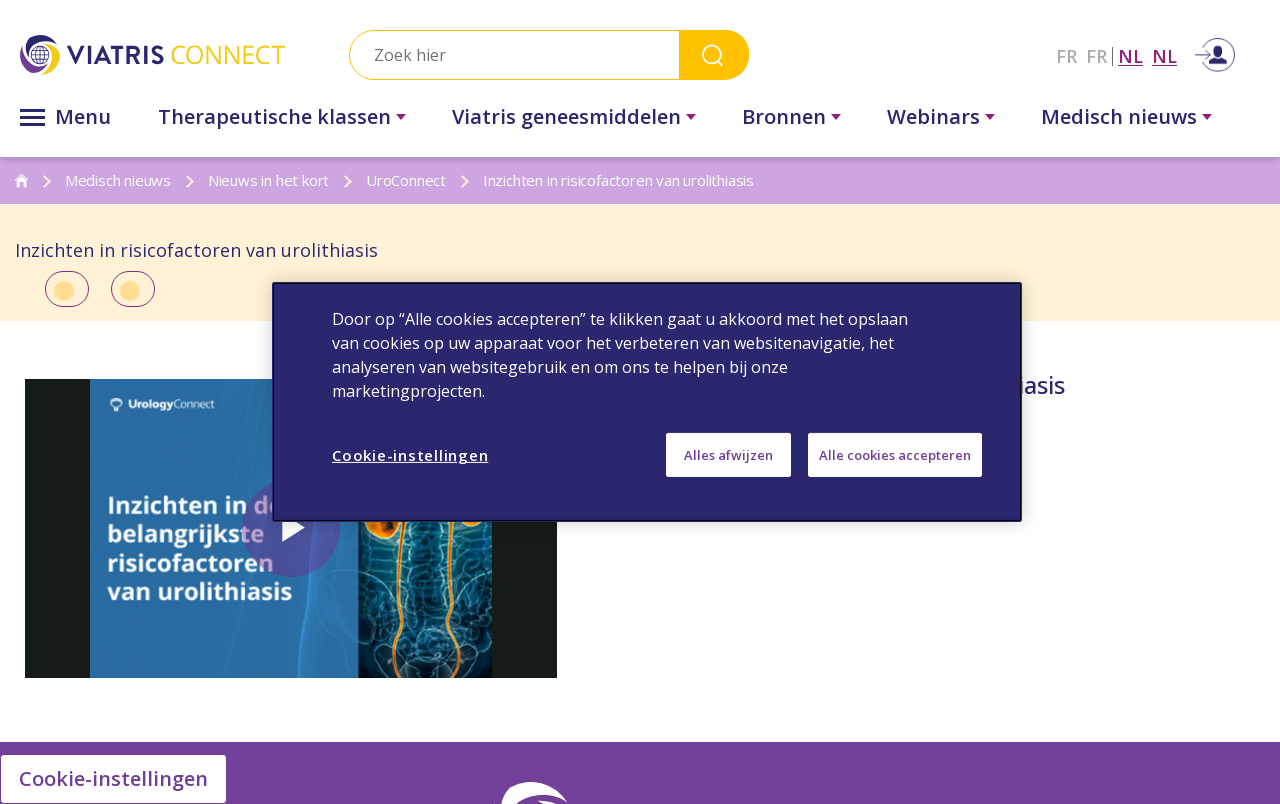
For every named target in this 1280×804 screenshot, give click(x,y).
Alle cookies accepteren (895, 455)
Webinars (933, 116)
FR (1066, 56)
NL (1130, 56)
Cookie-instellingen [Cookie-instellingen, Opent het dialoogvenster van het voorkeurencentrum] (410, 455)
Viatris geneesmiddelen (566, 116)
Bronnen (784, 116)
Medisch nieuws (1119, 116)
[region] (647, 402)
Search (714, 54)
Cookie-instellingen (113, 778)
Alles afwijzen (728, 455)
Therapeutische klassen (274, 116)
